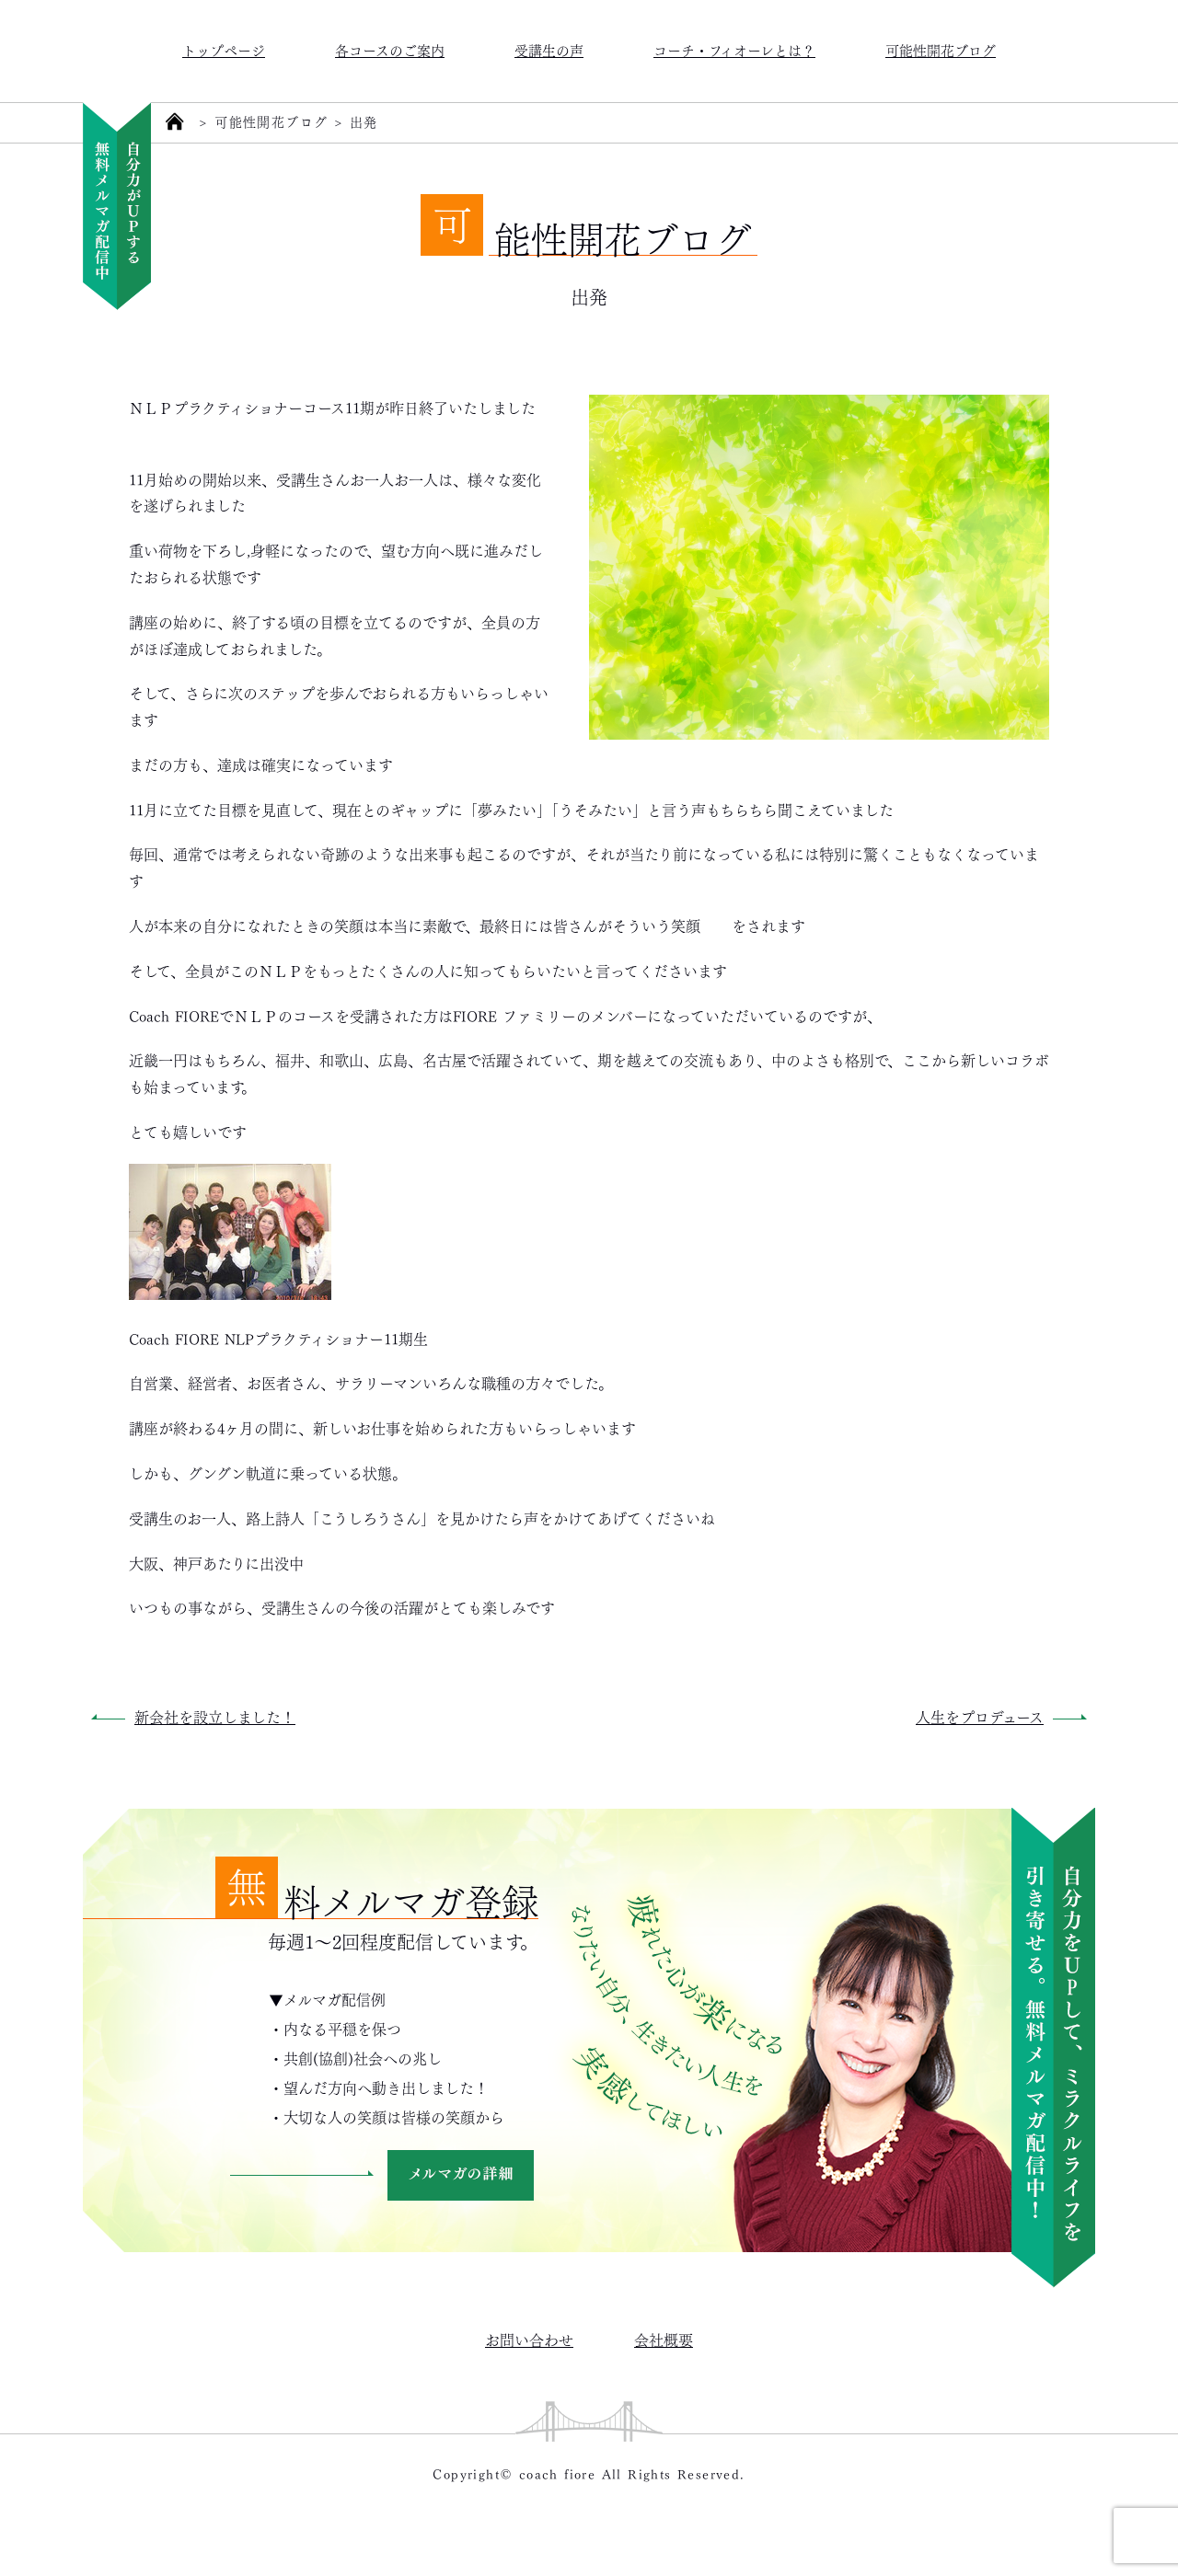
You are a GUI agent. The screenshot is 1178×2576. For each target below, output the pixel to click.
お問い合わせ (529, 2339)
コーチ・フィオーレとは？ (734, 49)
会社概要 (663, 2339)
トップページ (223, 49)
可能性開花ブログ (940, 49)
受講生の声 (548, 49)
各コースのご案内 (390, 49)
